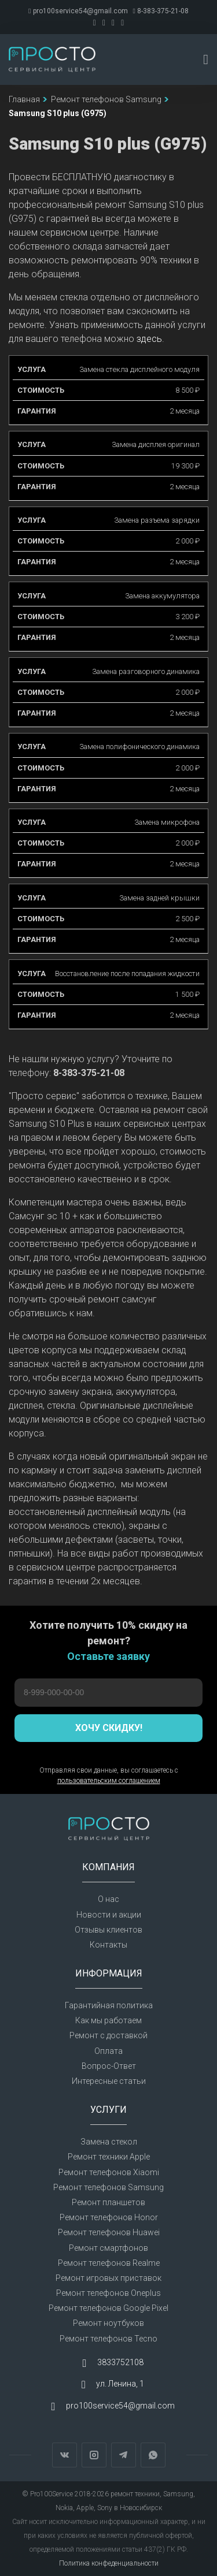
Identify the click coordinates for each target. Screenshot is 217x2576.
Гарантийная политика (109, 2005)
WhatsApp (153, 2455)
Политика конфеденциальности (109, 2563)
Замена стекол (108, 2141)
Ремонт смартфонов (108, 2248)
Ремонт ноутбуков (108, 2323)
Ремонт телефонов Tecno (108, 2338)
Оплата (108, 2051)
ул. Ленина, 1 (120, 2384)
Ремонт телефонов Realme (109, 2263)
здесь (149, 338)
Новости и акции (108, 1914)
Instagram (94, 2455)
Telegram (123, 2455)
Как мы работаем (108, 2020)
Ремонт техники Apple (109, 2156)
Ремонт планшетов (108, 2202)
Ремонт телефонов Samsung (108, 2187)
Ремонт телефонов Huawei (109, 2232)
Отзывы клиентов (108, 1929)
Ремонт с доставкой (108, 2035)
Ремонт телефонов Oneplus (108, 2293)
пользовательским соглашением (108, 1781)
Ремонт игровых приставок (108, 2278)
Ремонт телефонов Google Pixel (108, 2308)
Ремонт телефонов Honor (109, 2217)
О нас (108, 1899)
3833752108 (120, 2362)
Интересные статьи (109, 2081)
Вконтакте (64, 2455)
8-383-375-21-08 (161, 11)
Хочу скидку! (108, 1727)
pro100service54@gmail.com (77, 11)
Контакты (108, 1944)
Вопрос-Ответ (109, 2066)
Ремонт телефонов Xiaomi (108, 2172)
